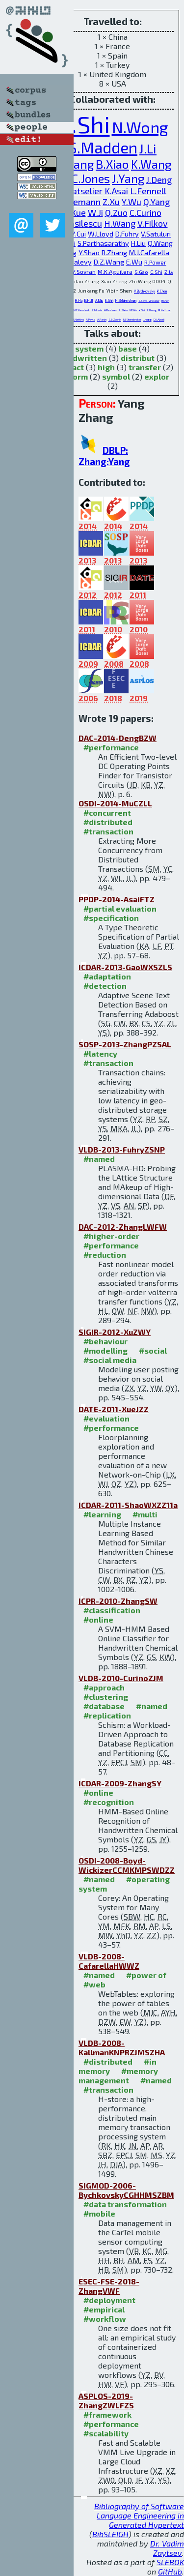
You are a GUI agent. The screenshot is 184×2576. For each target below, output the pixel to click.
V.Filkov (152, 223)
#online (98, 1619)
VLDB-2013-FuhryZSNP (122, 1149)
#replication (107, 1715)
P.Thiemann (78, 201)
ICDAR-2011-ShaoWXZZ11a (128, 1505)
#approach (104, 1687)
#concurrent (107, 812)
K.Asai (116, 190)
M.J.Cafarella (149, 252)
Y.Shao (89, 252)
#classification (111, 1610)
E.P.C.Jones (81, 178)
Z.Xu (111, 201)
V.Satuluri (156, 234)
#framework (107, 2414)
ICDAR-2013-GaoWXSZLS (125, 967)
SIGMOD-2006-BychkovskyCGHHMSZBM (126, 2190)
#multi (145, 1514)
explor (156, 376)
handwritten (82, 357)
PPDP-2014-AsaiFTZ (117, 899)
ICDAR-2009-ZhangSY (120, 1783)
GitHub (170, 2571)
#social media (109, 1359)
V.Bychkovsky (144, 291)
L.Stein (123, 310)
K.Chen (162, 291)
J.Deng (159, 179)
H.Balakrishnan (125, 300)
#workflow (104, 2318)
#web (94, 1984)
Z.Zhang (152, 310)
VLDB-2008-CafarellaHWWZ (109, 1961)
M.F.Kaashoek (81, 310)
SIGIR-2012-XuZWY (115, 1331)
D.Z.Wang (109, 262)
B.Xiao (112, 163)
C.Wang (73, 163)
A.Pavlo (90, 319)
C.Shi (156, 272)
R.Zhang (114, 252)
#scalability (106, 2433)
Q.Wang (160, 243)
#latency (100, 1053)
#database (104, 1706)
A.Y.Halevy (75, 262)
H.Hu (78, 300)
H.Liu (138, 243)
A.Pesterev (110, 310)
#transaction (108, 831)
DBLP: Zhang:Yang (104, 455)
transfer (145, 367)
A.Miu (99, 300)
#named (99, 1158)
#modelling (105, 1350)
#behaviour (105, 1341)
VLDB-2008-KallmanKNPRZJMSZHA (122, 2047)
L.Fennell (148, 190)
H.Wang (119, 223)
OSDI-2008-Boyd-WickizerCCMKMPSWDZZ (127, 1865)
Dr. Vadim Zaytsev (167, 2548)
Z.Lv (168, 272)
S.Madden (102, 147)
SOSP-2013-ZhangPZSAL (125, 1044)
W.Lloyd (100, 234)
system (89, 348)
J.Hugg (147, 319)
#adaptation (107, 976)
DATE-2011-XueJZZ (114, 1409)
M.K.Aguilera (115, 271)
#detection (105, 985)
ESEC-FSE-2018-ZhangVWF (109, 2286)
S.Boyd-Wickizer (148, 300)
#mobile (99, 2213)
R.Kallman (164, 310)
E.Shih (109, 300)
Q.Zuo (116, 212)
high (106, 367)
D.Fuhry (127, 234)
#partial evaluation (120, 908)
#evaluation (106, 1418)
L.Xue (75, 212)
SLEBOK (170, 2562)
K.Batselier (81, 190)
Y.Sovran (84, 271)
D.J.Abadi (159, 319)
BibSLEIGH (110, 2534)
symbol (116, 376)
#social (153, 1350)
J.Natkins (78, 319)
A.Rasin (101, 319)
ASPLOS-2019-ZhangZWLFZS (106, 2400)
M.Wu (133, 310)
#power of (146, 1975)
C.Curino (145, 212)
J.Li (148, 148)
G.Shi (83, 124)
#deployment (109, 2300)
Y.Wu (131, 201)
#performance (111, 747)
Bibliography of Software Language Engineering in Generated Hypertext (139, 2515)
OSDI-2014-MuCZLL (115, 803)
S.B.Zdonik (114, 319)
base (127, 348)
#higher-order (111, 1236)
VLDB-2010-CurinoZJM (121, 1678)
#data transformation (125, 2204)
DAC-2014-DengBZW (118, 737)
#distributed (107, 822)
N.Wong (140, 127)
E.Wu (134, 262)
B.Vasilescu (79, 223)
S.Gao (141, 272)
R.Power (155, 262)
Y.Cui (78, 234)
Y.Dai (142, 310)
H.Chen (165, 300)
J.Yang (128, 178)
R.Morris (97, 310)
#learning (102, 1514)
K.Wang (151, 164)
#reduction (104, 1254)
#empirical (104, 2309)
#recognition (108, 1801)
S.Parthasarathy (103, 243)
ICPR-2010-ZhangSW (118, 1600)
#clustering (105, 1696)
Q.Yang (156, 201)
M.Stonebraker (132, 319)
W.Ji (95, 212)
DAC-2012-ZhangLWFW (123, 1226)
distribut (138, 357)
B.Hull (88, 300)
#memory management (118, 2075)
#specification (111, 917)
